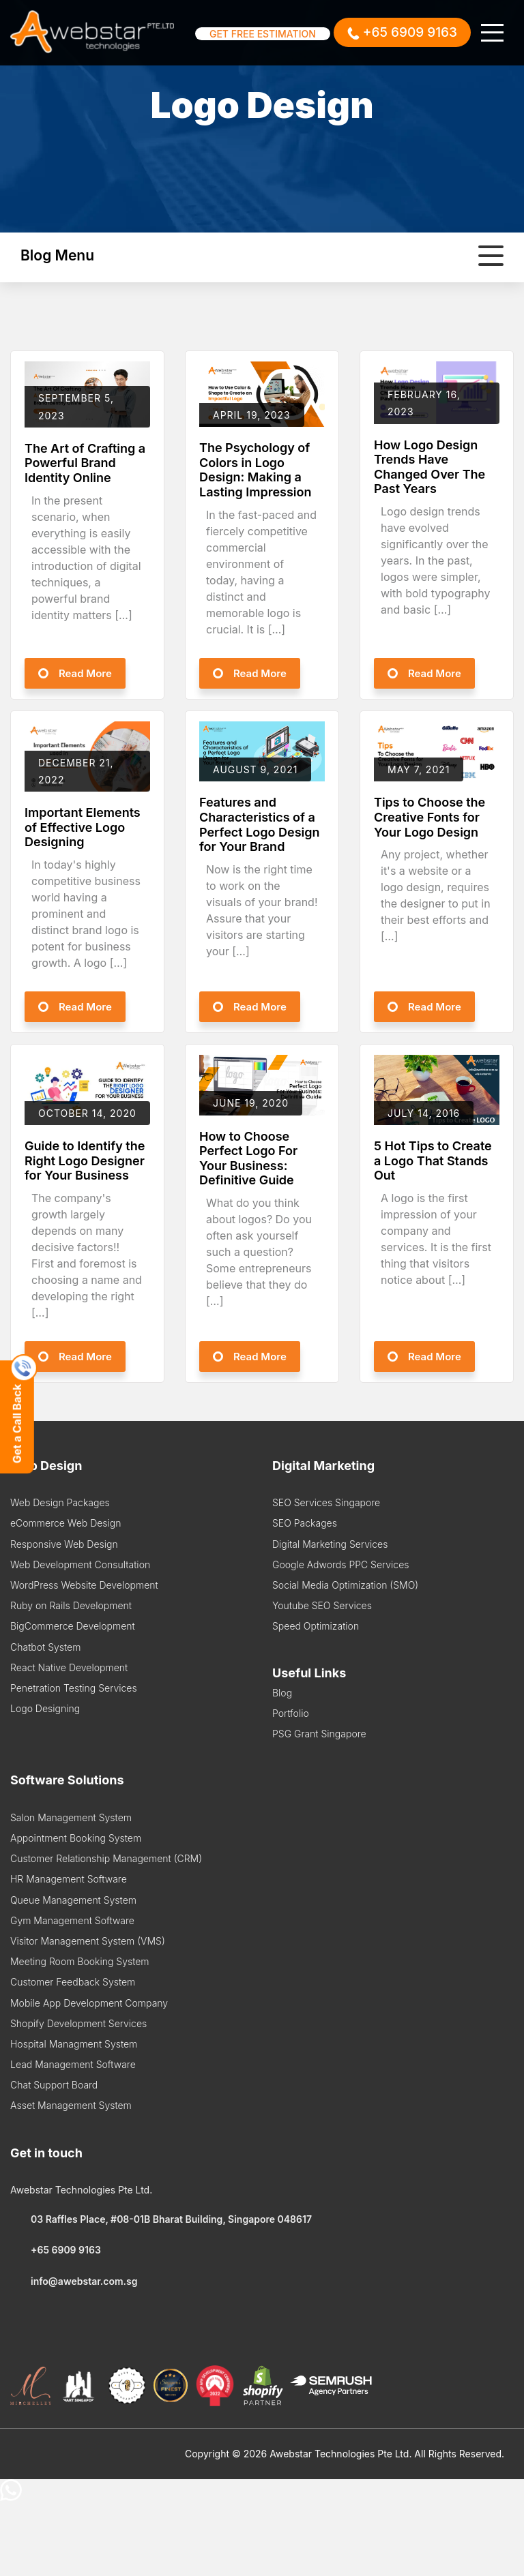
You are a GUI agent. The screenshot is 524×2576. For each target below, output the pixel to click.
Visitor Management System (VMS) (87, 1941)
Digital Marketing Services (330, 1544)
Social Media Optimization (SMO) (345, 1585)
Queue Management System (73, 1900)
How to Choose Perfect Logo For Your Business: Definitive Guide (248, 1158)
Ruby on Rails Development (71, 1605)
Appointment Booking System (75, 1838)
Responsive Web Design (64, 1544)
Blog (282, 1692)
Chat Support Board (54, 2085)
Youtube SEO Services (322, 1605)
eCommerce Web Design (65, 1523)
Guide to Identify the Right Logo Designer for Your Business (85, 1160)
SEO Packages (304, 1523)
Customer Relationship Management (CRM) (106, 1858)
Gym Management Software (72, 1920)
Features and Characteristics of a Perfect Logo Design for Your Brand (259, 824)
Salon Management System (71, 1817)
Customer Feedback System (72, 1982)
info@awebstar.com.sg (74, 2281)
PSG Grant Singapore (319, 1733)
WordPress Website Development (84, 1585)
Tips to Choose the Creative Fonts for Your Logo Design (429, 817)
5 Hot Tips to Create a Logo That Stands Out (433, 1160)
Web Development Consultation (80, 1564)
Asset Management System (71, 2105)
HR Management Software (68, 1879)
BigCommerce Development (72, 1626)
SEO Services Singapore (326, 1502)
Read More (85, 673)
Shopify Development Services (78, 2023)
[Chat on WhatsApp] (11, 2497)
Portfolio (290, 1713)
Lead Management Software (73, 2064)
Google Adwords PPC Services (340, 1564)
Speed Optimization (315, 1626)
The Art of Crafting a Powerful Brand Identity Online (85, 463)
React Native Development (69, 1667)
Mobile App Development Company (89, 2003)
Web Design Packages (60, 1502)
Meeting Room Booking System (79, 1961)
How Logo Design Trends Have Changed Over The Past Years (429, 467)
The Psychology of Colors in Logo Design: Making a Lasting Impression (255, 469)
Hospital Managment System (73, 2044)
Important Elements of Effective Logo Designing (83, 827)
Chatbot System (45, 1647)
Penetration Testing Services (73, 1688)
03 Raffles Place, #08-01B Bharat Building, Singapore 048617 (161, 2219)
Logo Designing (45, 1708)
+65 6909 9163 (55, 2249)
